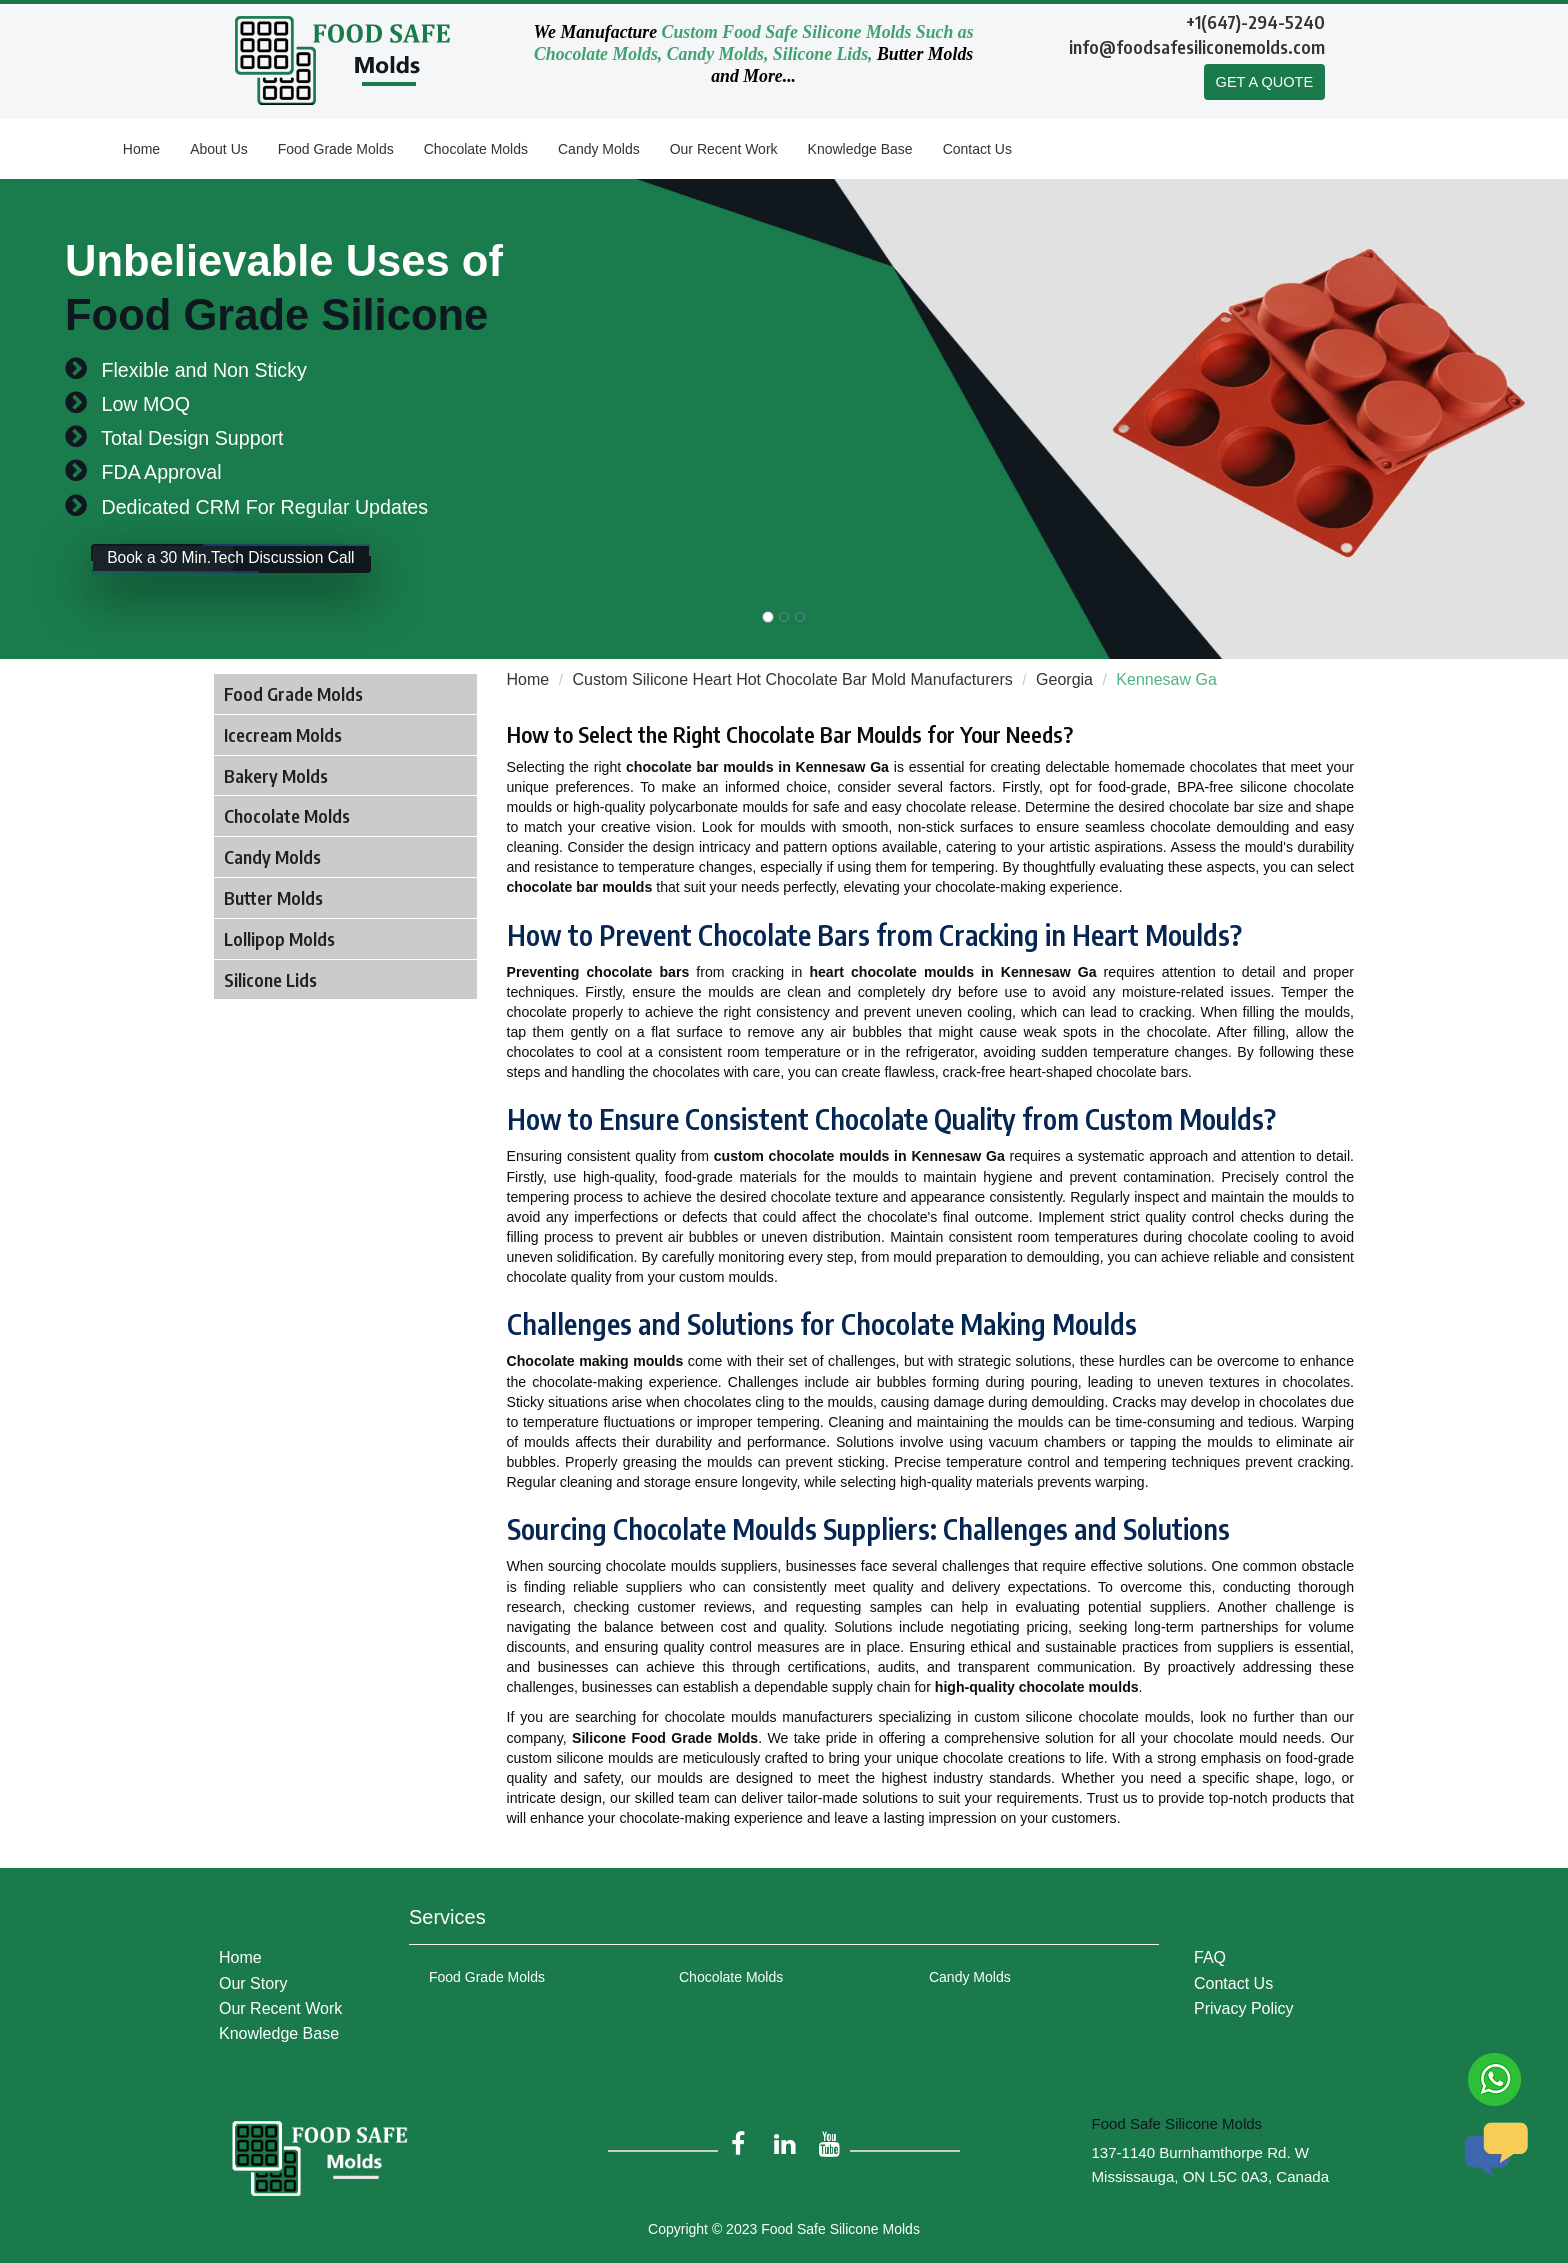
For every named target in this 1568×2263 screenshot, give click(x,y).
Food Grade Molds (336, 149)
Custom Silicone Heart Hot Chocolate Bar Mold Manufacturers (793, 679)
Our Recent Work (724, 149)
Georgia (1064, 679)
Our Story (253, 1976)
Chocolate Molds (476, 149)
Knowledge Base (860, 149)
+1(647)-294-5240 (1255, 21)
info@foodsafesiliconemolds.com (1197, 46)
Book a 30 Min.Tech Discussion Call (261, 566)
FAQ (1210, 1950)
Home (141, 149)
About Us (219, 149)
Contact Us (977, 149)
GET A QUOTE (1263, 82)
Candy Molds (599, 149)
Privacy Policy (1244, 2001)
